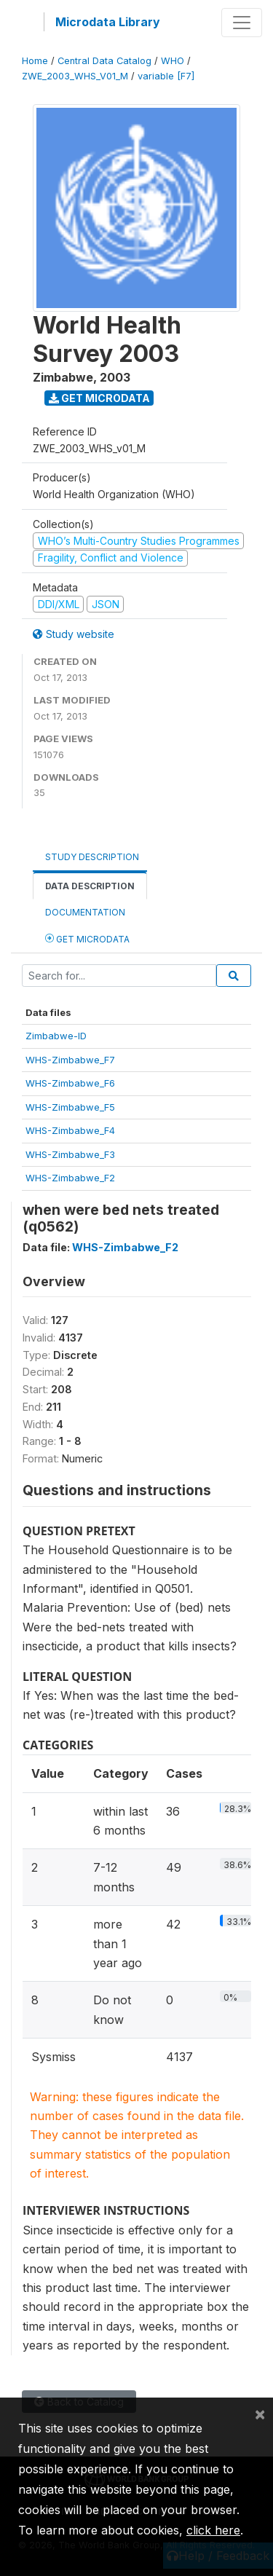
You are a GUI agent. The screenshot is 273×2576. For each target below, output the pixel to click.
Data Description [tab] (90, 886)
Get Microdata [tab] (87, 938)
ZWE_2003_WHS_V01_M (75, 76)
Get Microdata (99, 398)
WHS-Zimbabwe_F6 (70, 1083)
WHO (172, 60)
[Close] (260, 2413)
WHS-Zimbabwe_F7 (70, 1060)
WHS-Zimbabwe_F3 (70, 1154)
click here (213, 2530)
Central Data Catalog (104, 60)
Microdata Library (107, 22)
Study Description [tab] (92, 856)
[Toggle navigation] (241, 22)
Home (35, 60)
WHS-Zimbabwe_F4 (70, 1130)
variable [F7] (166, 76)
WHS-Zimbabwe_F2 (70, 1177)
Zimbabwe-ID (56, 1035)
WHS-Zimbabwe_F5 (70, 1107)
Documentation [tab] (85, 912)
